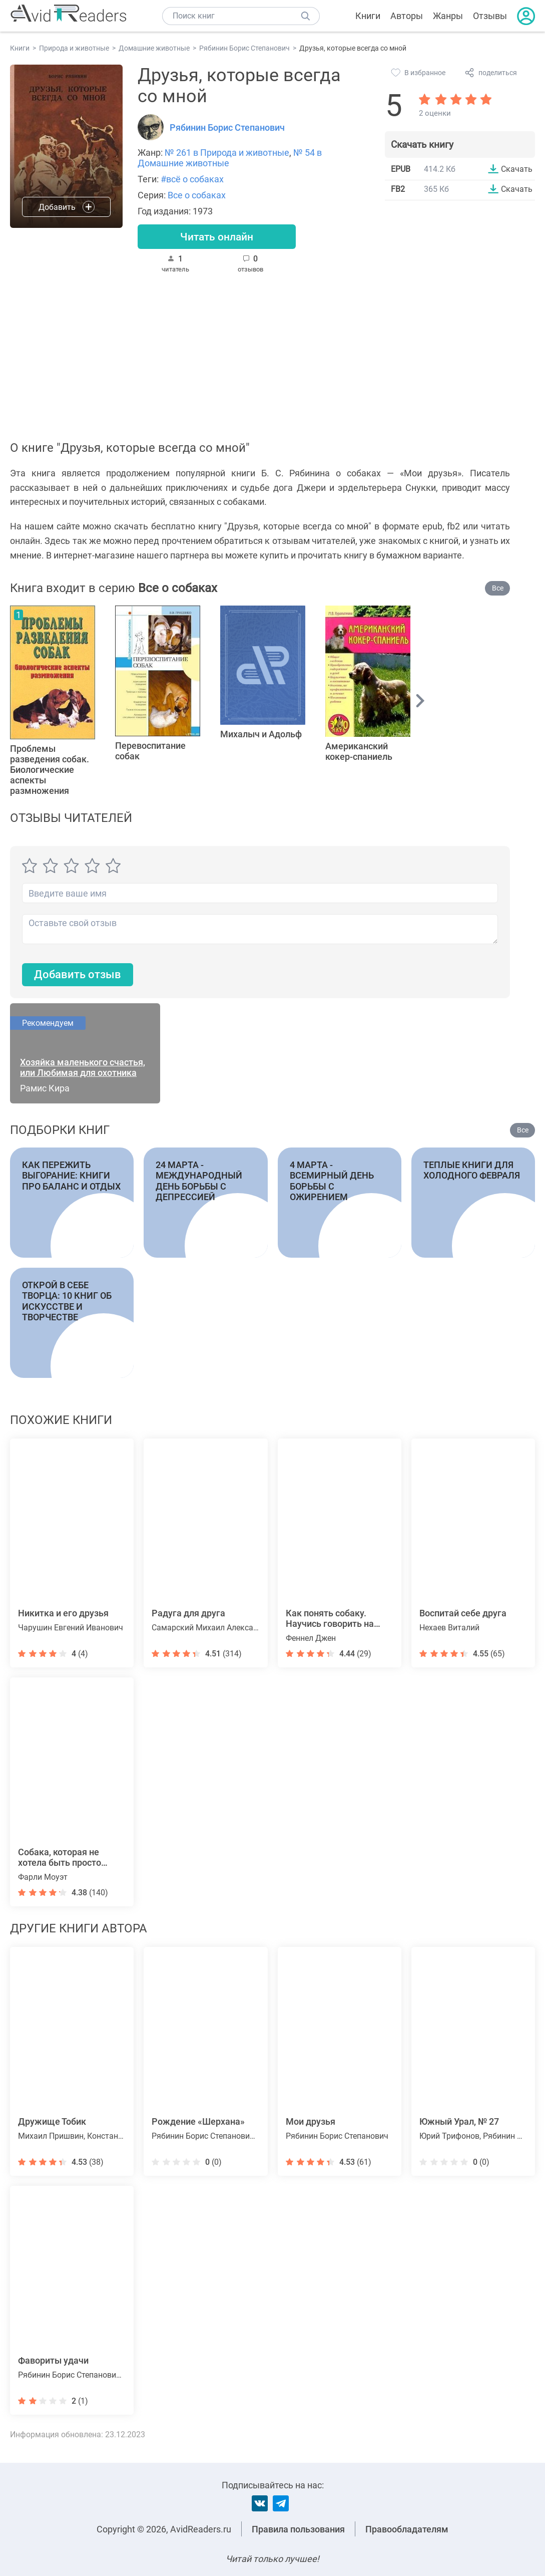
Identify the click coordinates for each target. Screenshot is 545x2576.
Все (497, 589)
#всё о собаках (192, 179)
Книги (367, 16)
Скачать (516, 168)
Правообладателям (406, 2529)
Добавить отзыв (77, 975)
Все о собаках (197, 195)
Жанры (448, 16)
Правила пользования (298, 2529)
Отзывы (490, 16)
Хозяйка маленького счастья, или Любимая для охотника (82, 1067)
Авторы (406, 16)
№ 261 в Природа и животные (227, 152)
